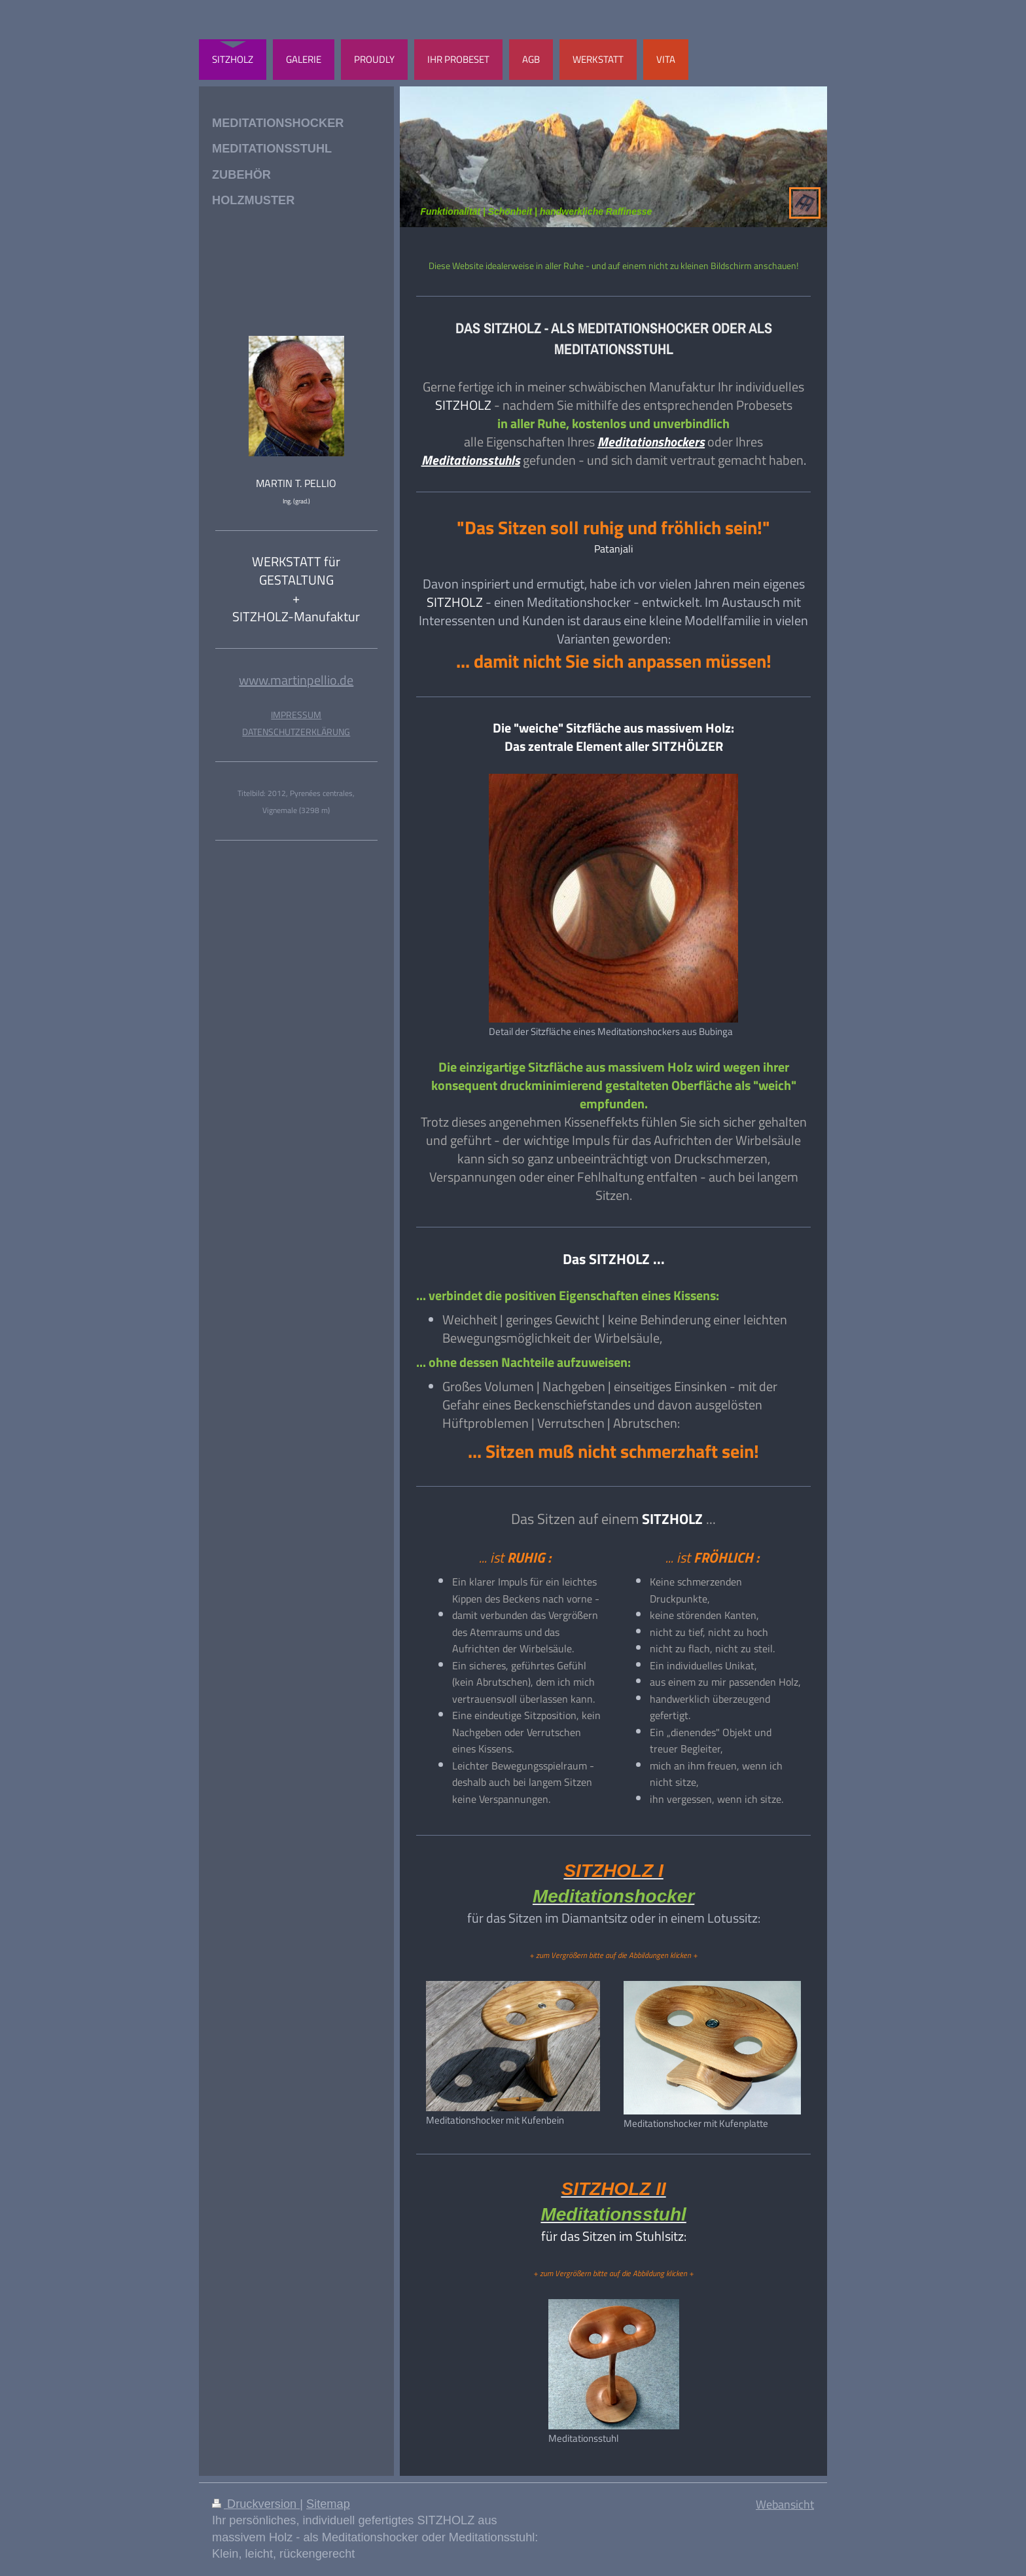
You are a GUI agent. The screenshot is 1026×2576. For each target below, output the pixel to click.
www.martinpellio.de (296, 680)
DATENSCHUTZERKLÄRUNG (296, 731)
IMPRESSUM (296, 714)
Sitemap (328, 2504)
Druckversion (256, 2504)
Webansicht (785, 2504)
